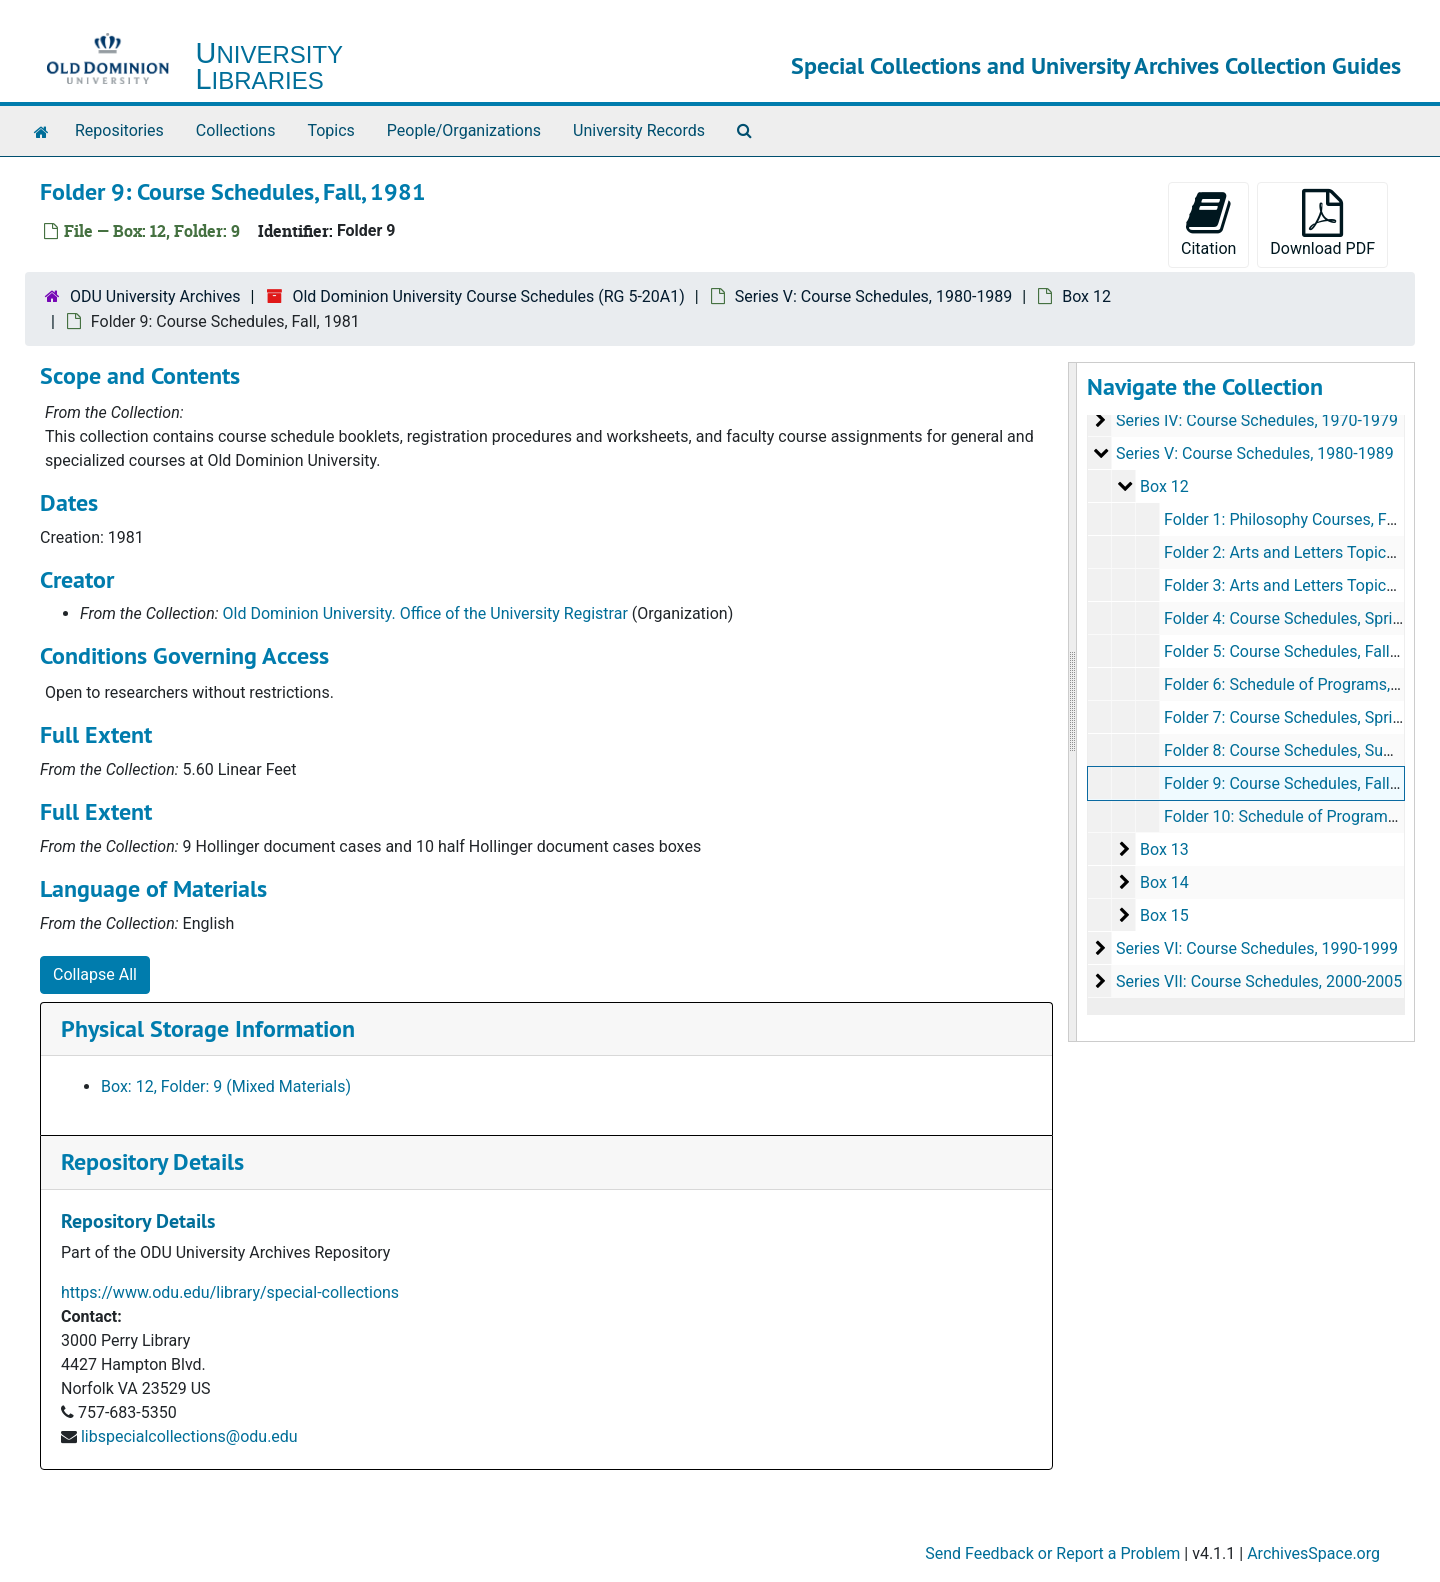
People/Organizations (464, 130)
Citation (1208, 223)
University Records (639, 130)
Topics (330, 130)
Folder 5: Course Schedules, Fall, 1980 (1297, 651)
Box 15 (1163, 915)
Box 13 (1163, 849)
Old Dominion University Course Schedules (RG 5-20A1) (488, 296)
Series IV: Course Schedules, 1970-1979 (1256, 420)
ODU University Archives (155, 296)
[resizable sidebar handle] (1073, 702)
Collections (236, 130)
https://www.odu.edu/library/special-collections (230, 1292)
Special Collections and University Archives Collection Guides (1096, 65)
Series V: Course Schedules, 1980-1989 (874, 296)
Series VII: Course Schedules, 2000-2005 (1258, 981)
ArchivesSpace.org (1313, 1553)
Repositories (119, 130)
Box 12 (1086, 296)
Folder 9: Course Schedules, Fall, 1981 (1297, 783)
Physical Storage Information (208, 1028)
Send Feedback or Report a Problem (1052, 1553)
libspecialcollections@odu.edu (189, 1436)
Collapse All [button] (95, 974)
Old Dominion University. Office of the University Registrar (425, 613)
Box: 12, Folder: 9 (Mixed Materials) (226, 1086)
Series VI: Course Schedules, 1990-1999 (1256, 948)
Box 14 (1163, 882)
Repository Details (152, 1161)
